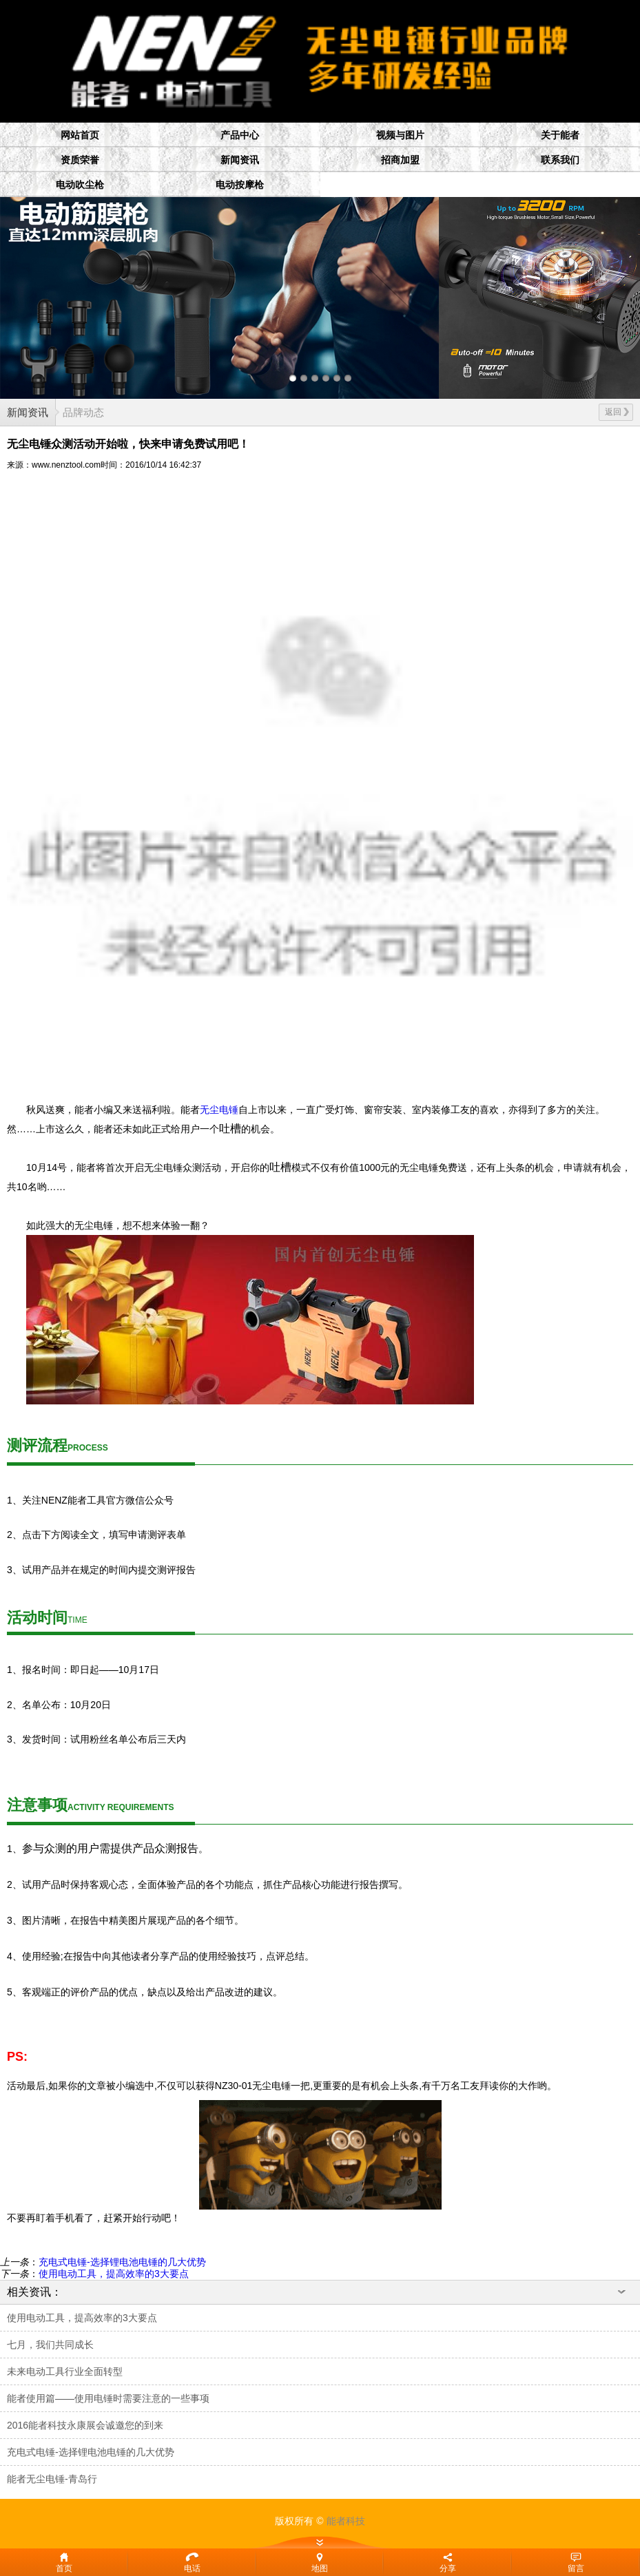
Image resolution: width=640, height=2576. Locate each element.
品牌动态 (83, 412)
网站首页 (80, 135)
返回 (617, 412)
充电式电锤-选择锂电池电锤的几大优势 (122, 2261)
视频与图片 (400, 135)
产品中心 (239, 135)
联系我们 (560, 159)
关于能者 (560, 135)
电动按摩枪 (240, 184)
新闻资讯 (239, 159)
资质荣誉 (80, 159)
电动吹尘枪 (80, 184)
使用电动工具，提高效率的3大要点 (114, 2273)
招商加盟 (400, 159)
